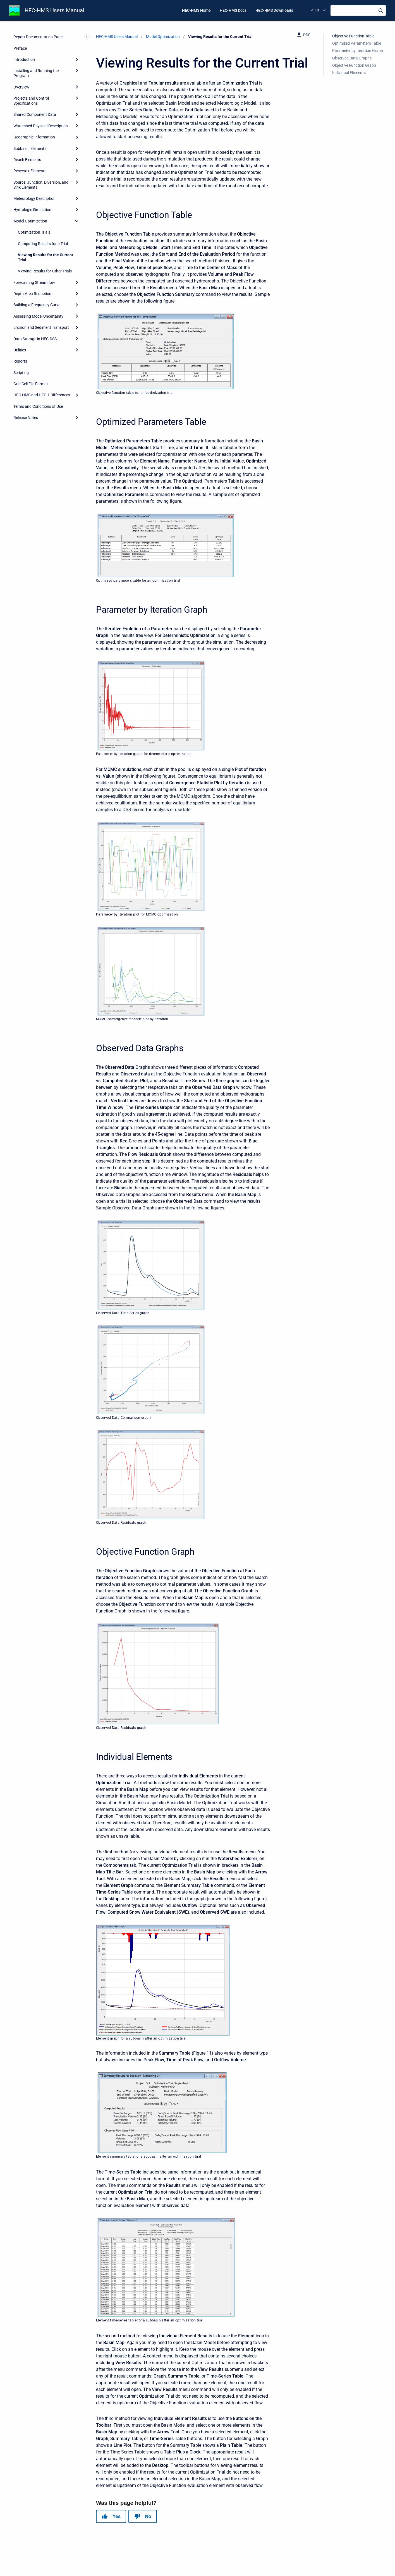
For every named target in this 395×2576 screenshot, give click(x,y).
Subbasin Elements (29, 148)
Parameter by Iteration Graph (357, 50)
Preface (20, 48)
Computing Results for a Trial (43, 243)
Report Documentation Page (38, 37)
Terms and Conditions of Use (38, 406)
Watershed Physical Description (40, 126)
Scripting (21, 372)
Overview (21, 87)
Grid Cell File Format (30, 384)
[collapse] (76, 221)
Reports (20, 361)
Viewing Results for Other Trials (45, 271)
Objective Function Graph (354, 65)
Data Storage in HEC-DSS (35, 339)
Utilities (19, 350)
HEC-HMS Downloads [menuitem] (274, 10)
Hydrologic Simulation (32, 209)
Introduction (24, 59)
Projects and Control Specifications (31, 101)
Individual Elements (349, 72)
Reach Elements (27, 159)
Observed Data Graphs (352, 58)
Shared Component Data (34, 114)
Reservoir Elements (29, 171)
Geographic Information (34, 137)
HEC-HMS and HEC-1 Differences (41, 395)
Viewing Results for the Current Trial (45, 257)
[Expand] (76, 59)
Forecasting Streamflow (34, 282)
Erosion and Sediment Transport (41, 327)
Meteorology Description (34, 198)
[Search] (358, 10)
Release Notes (25, 417)
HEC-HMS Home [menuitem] (196, 10)
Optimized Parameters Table (356, 43)
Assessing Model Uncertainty (38, 316)
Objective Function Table (353, 36)
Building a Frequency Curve (36, 305)
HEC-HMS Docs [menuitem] (233, 10)
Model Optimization (30, 221)
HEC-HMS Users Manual (54, 10)
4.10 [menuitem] (315, 10)
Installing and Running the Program (36, 73)
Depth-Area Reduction (32, 293)
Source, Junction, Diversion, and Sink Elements (40, 185)
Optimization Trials (34, 232)
